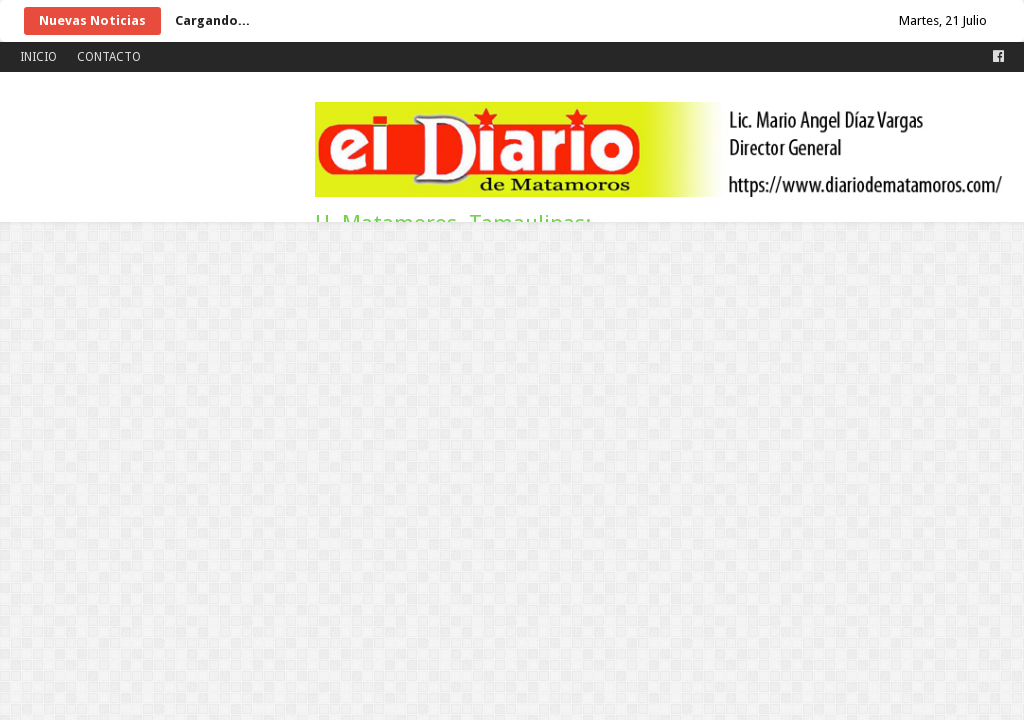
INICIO (38, 57)
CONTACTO (109, 57)
